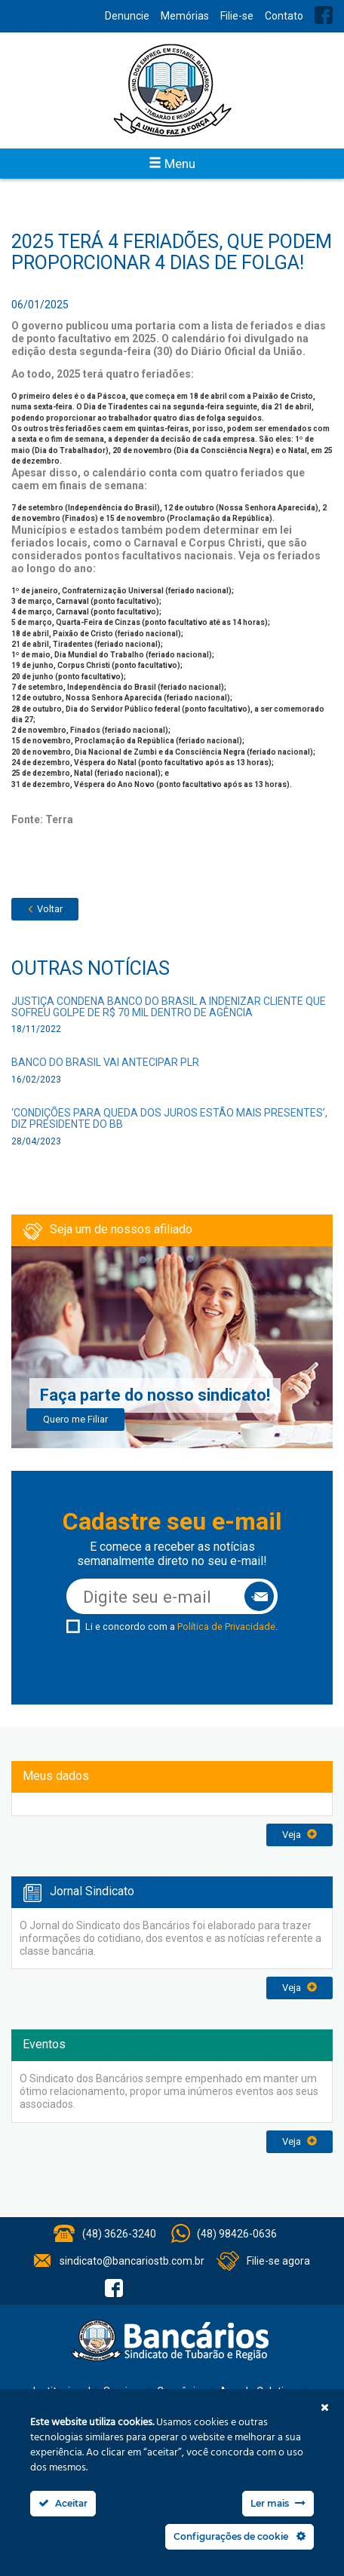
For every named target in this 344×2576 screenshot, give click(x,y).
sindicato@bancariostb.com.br (132, 2261)
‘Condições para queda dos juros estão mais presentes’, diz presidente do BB (169, 1118)
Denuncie (127, 16)
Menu (172, 163)
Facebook (324, 15)
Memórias (185, 16)
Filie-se (236, 16)
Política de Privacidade (226, 1626)
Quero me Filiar (75, 1419)
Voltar (45, 908)
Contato (284, 16)
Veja (299, 1834)
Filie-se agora (278, 2261)
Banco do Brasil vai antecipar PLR (105, 1062)
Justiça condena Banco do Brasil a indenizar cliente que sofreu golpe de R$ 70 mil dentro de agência (168, 1006)
